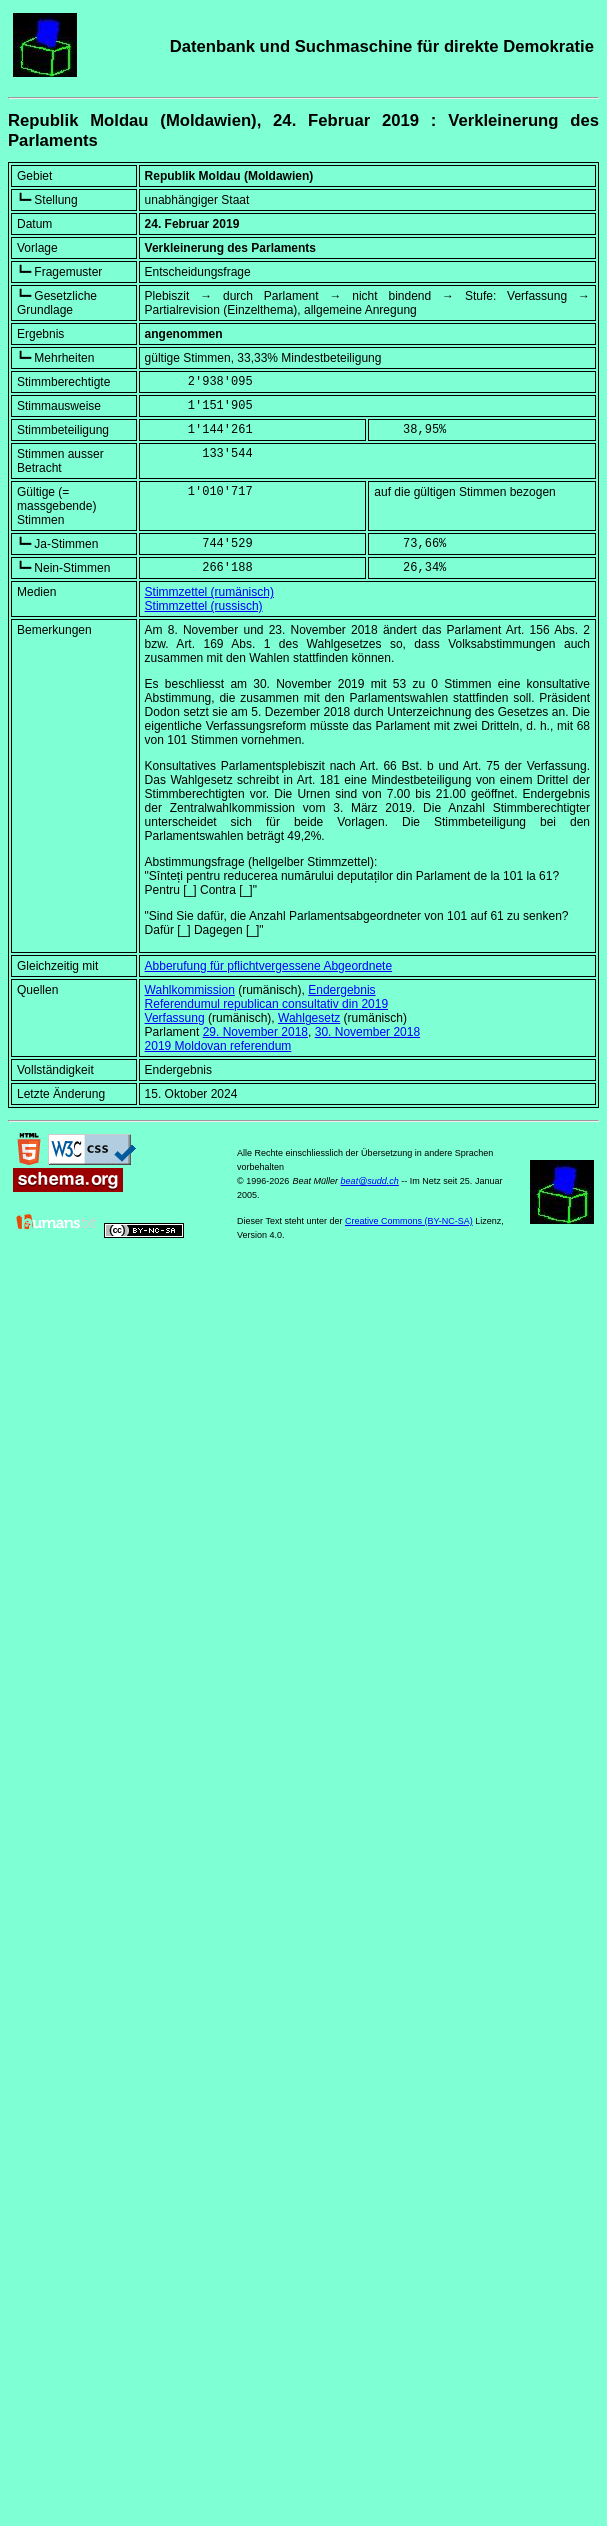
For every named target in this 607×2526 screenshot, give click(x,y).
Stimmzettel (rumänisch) (209, 592)
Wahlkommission (190, 990)
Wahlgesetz (309, 1018)
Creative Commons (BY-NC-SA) (409, 1221)
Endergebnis (341, 990)
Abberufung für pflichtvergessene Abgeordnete (269, 966)
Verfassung (175, 1018)
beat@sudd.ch (370, 1181)
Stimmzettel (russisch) (204, 606)
